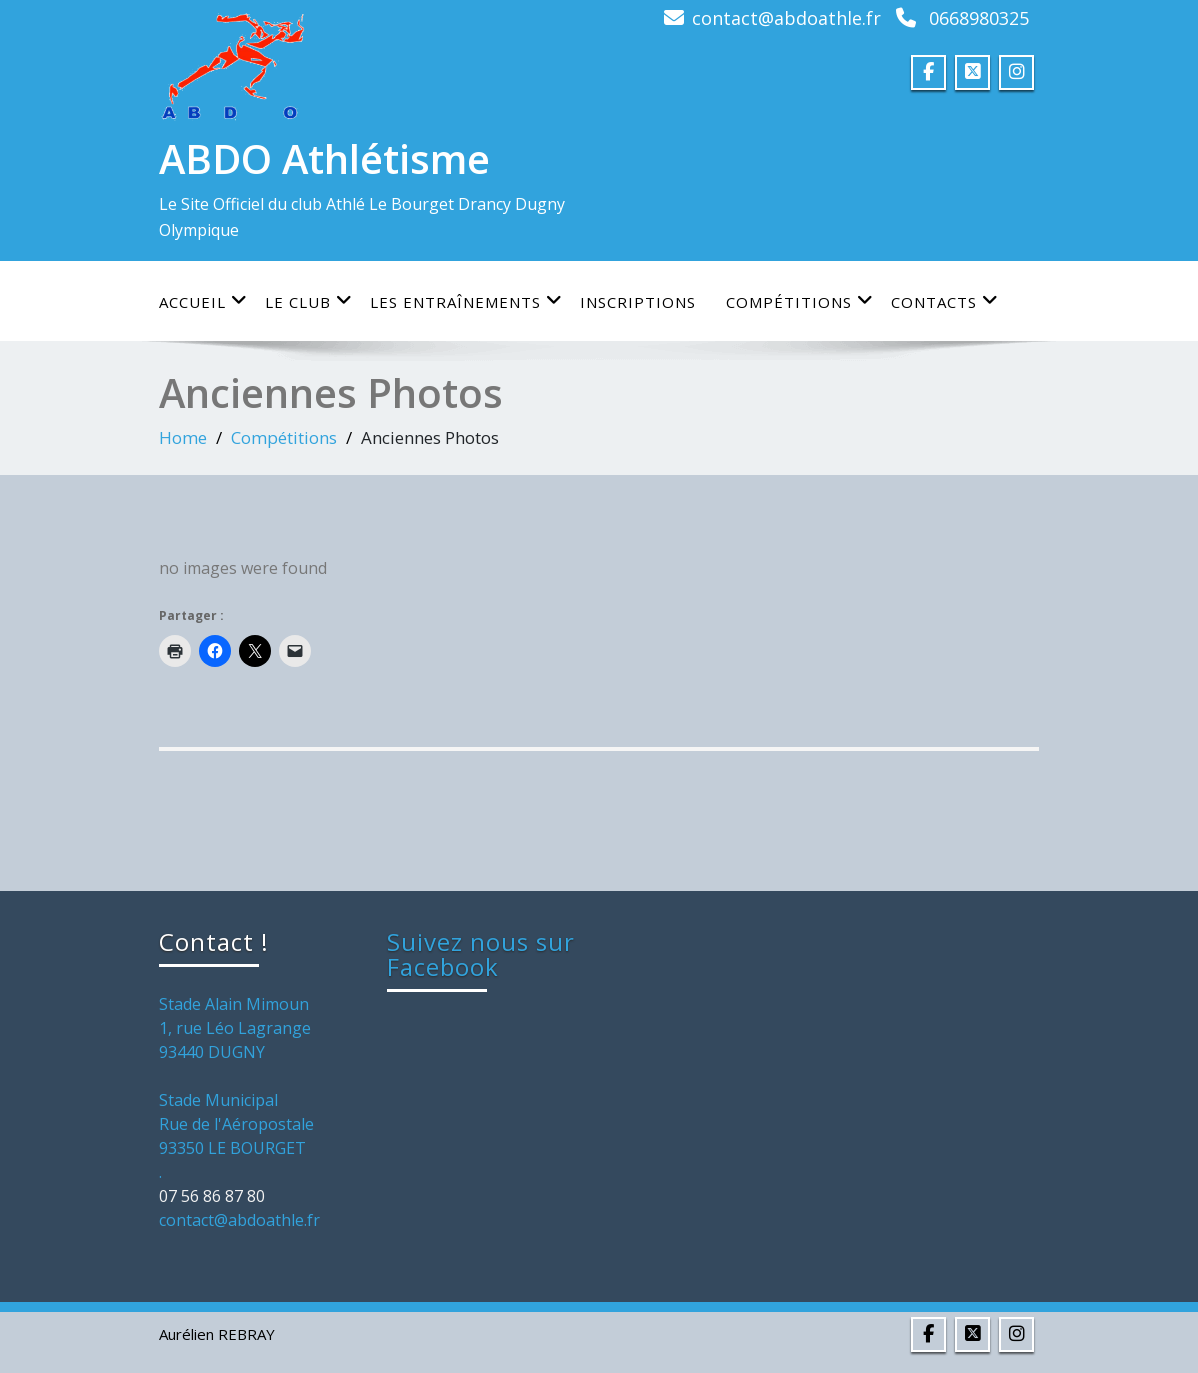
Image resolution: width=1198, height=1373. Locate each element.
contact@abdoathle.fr (786, 18)
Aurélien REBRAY (217, 1334)
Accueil (203, 301)
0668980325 (979, 18)
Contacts (945, 301)
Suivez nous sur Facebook (481, 954)
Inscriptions (638, 302)
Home (183, 437)
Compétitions (800, 301)
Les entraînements (466, 301)
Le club (309, 301)
